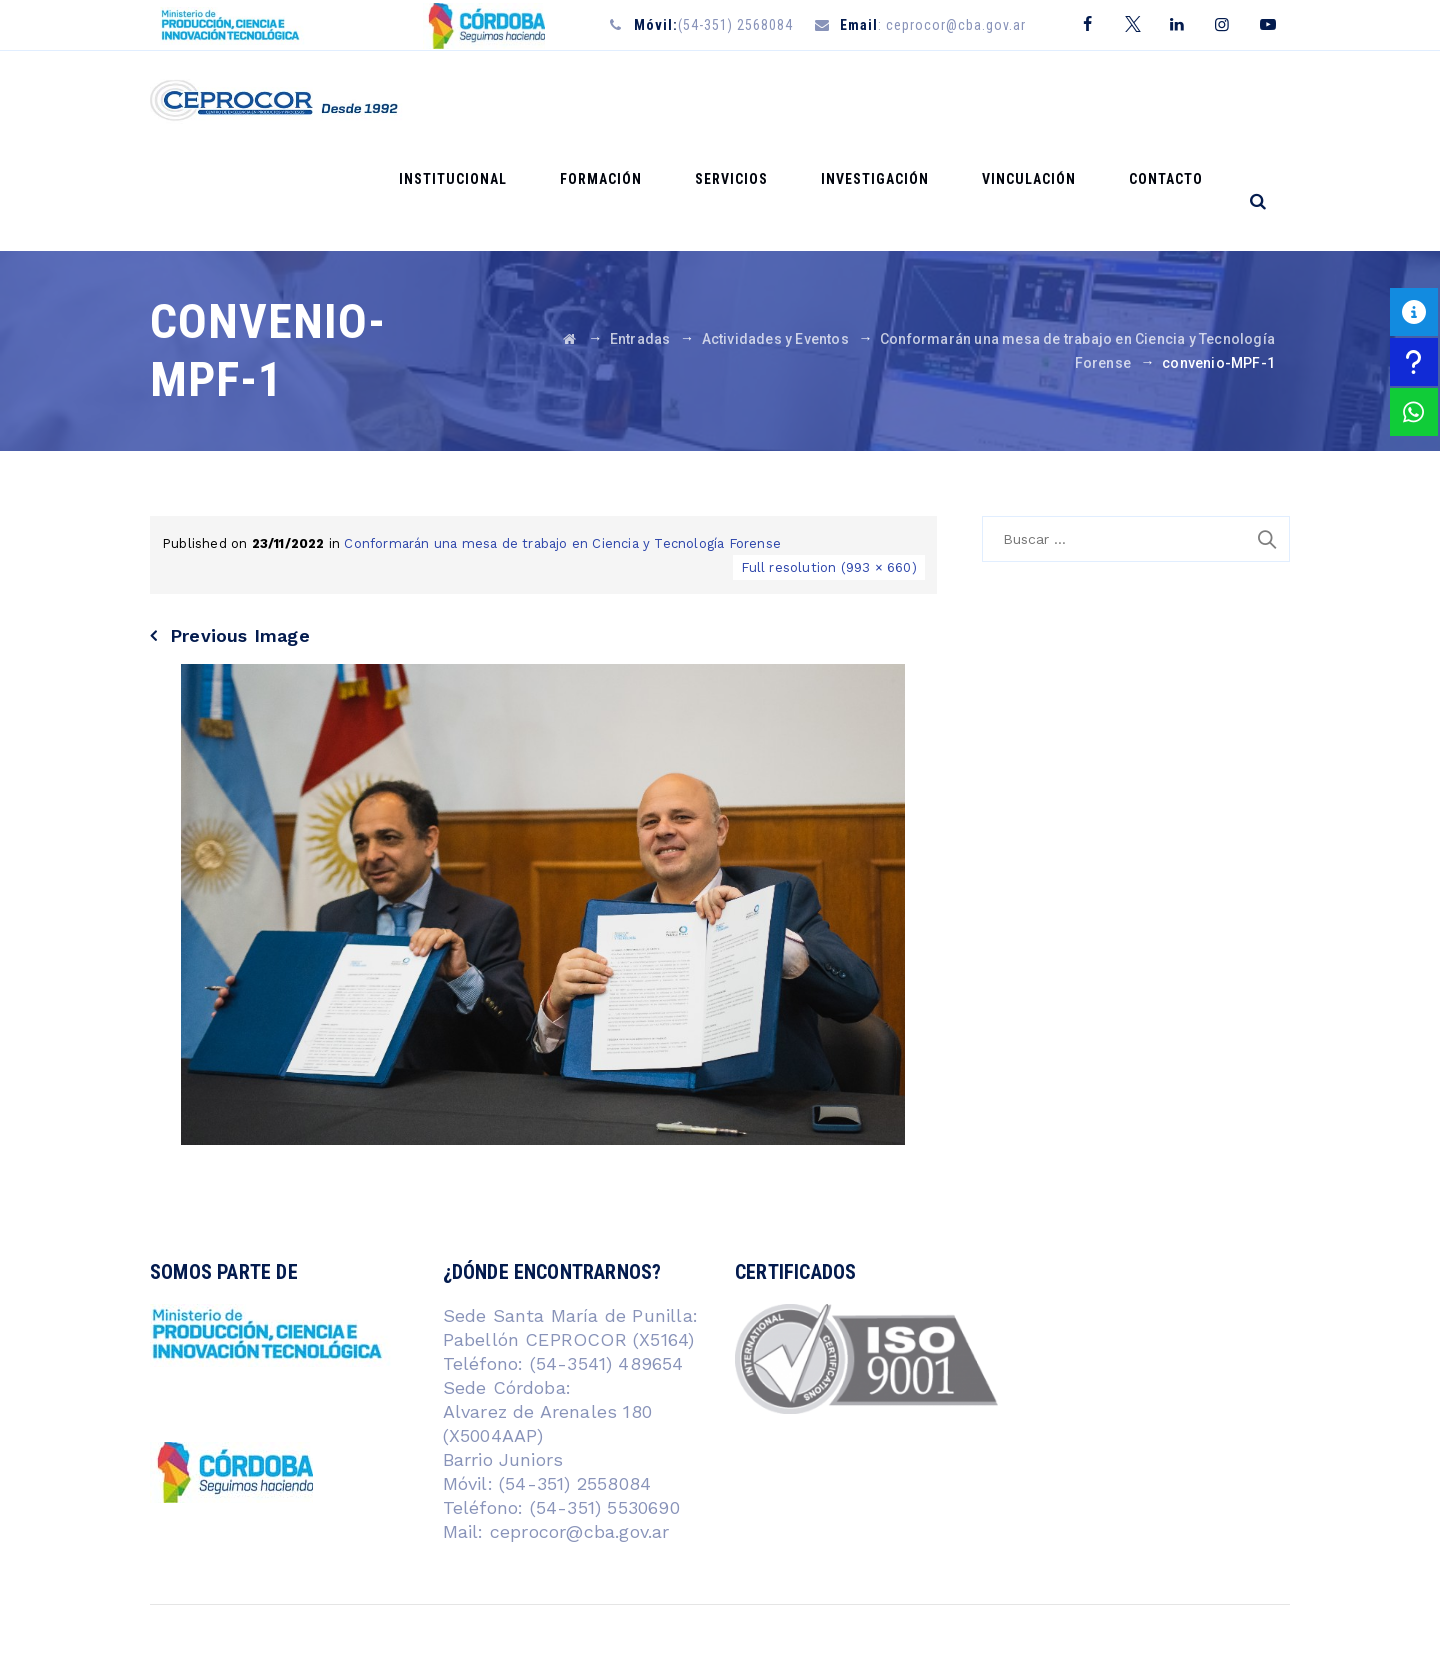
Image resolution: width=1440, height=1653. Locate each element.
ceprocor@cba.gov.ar (580, 1431)
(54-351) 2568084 (713, 25)
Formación (676, 101)
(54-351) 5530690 (601, 1407)
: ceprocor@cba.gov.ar (933, 25)
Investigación (917, 101)
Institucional (545, 101)
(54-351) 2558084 (572, 1383)
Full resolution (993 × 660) (828, 467)
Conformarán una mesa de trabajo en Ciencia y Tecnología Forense (562, 443)
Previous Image (240, 535)
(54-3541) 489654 (607, 1263)
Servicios (790, 101)
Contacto (1174, 101)
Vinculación (1054, 101)
